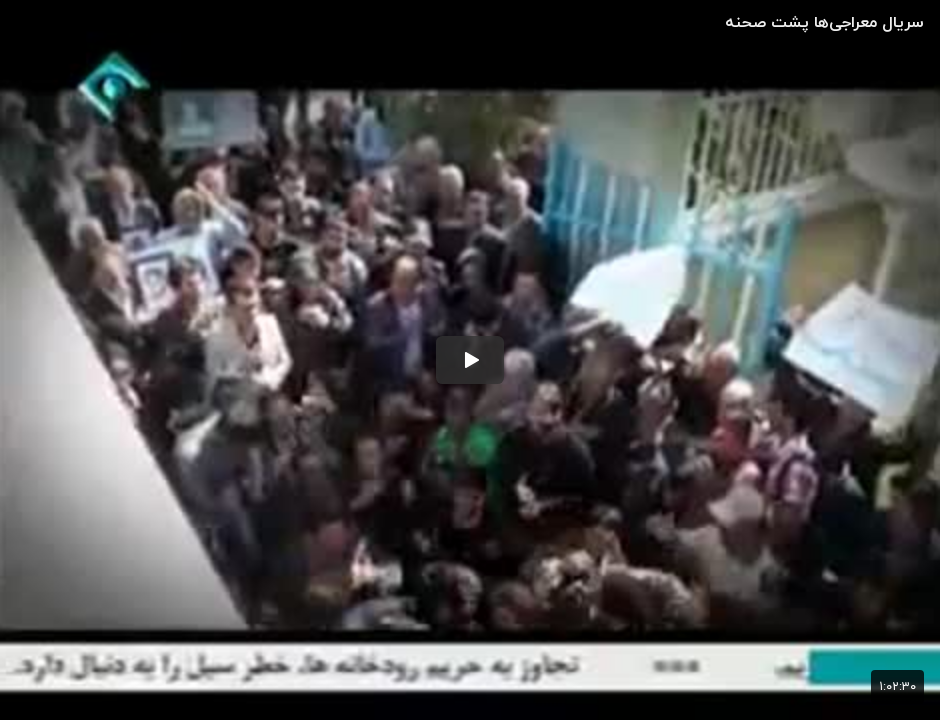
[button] (470, 360)
